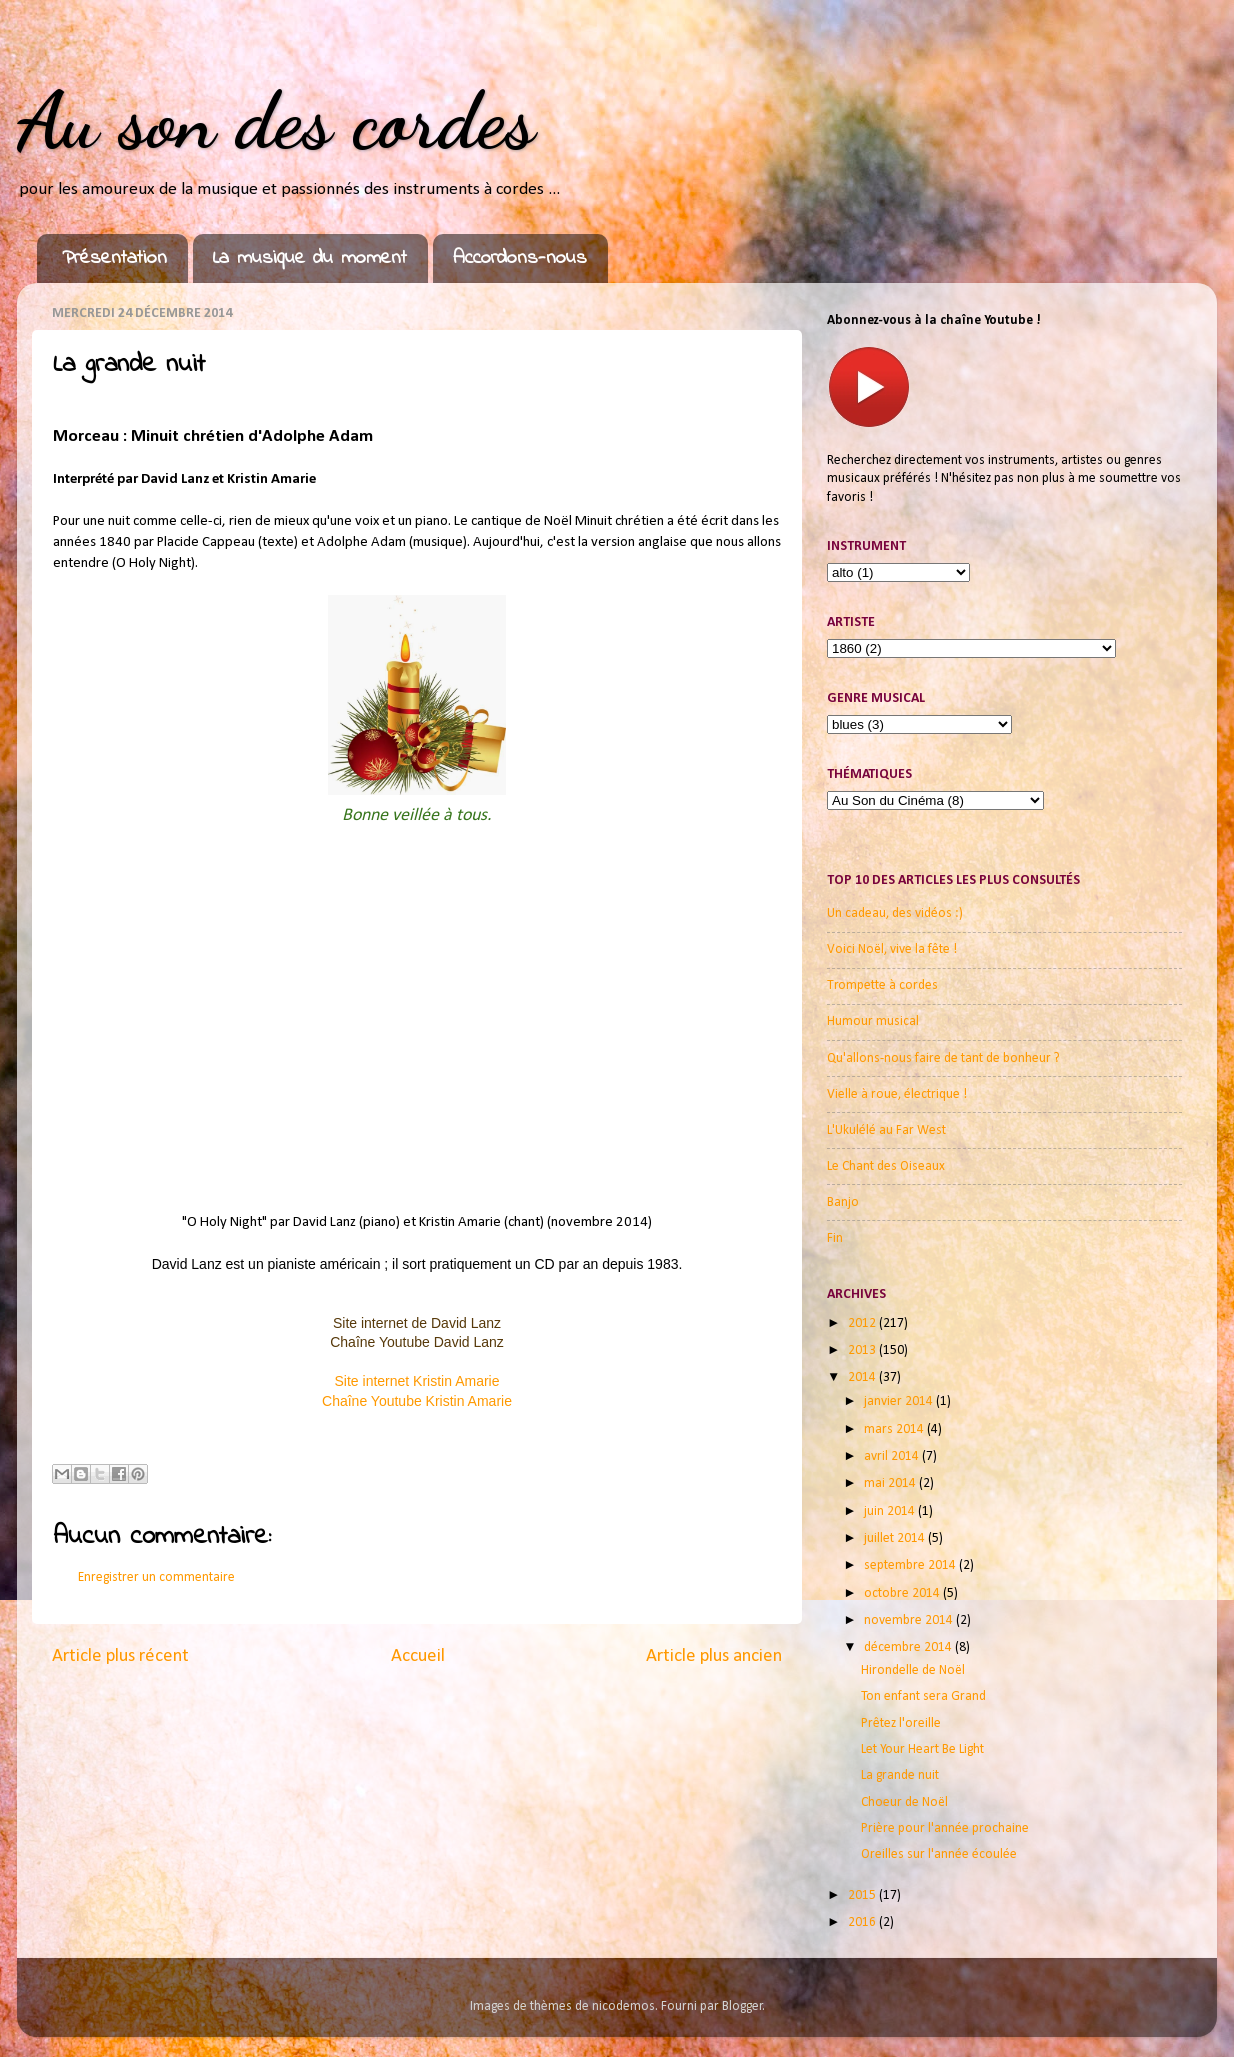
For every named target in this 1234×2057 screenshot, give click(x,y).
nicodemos (623, 2006)
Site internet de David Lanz (417, 1323)
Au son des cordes (276, 120)
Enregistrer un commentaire (156, 1577)
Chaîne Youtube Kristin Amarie (417, 1401)
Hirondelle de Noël (913, 1670)
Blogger (742, 2006)
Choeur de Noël (904, 1802)
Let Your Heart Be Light (922, 1749)
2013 (863, 1350)
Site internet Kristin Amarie (417, 1381)
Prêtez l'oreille (901, 1723)
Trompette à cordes (882, 985)
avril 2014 (893, 1456)
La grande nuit (900, 1775)
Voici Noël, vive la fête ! (892, 949)
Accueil (418, 1656)
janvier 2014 (900, 1401)
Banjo (843, 1202)
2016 (863, 1922)
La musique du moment (310, 258)
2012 (863, 1323)
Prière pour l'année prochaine (945, 1828)
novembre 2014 (910, 1620)
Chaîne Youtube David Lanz (417, 1342)
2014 (863, 1377)
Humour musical (873, 1021)
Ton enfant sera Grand (923, 1696)
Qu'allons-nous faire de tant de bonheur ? (943, 1058)
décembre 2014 (909, 1647)
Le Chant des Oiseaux (886, 1166)
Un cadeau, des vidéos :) (895, 913)
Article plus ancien (714, 1656)
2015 (863, 1895)
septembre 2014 (911, 1565)
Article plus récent (120, 1656)
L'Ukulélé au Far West (886, 1130)
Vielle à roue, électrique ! (897, 1094)
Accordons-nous (520, 258)
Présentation (114, 258)
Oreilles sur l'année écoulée (939, 1854)
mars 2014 (895, 1429)
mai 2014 (891, 1483)
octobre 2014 (903, 1593)
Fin (835, 1238)
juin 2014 (891, 1511)
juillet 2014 (896, 1538)
